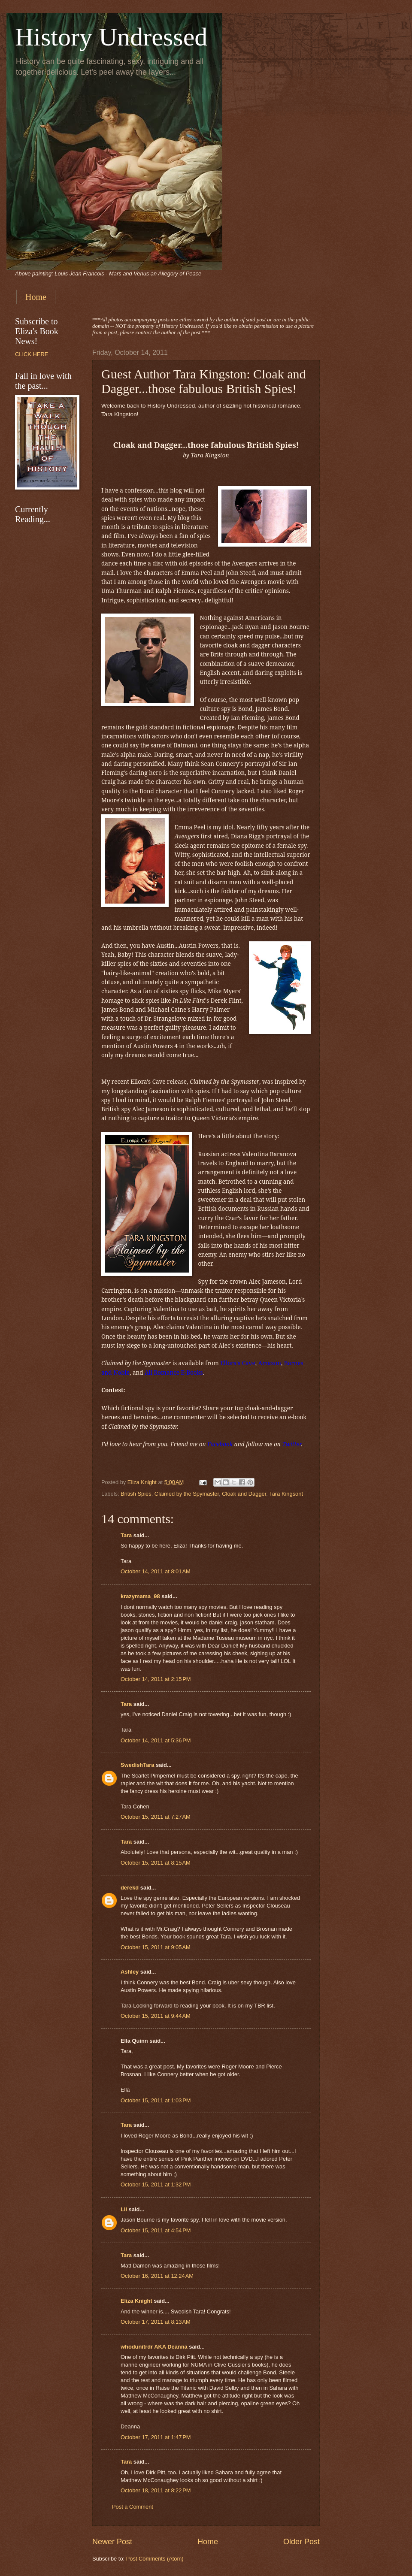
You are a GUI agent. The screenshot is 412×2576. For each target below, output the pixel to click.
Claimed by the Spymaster (186, 1494)
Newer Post (112, 2541)
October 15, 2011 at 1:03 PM (156, 2100)
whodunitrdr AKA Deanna (154, 2346)
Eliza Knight (136, 2301)
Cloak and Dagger (244, 1494)
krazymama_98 (140, 1596)
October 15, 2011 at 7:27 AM (156, 1817)
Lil (124, 2209)
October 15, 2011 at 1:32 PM (156, 2184)
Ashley (130, 1971)
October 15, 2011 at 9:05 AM (156, 1947)
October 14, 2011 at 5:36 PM (156, 1740)
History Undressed (111, 37)
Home (35, 297)
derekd (130, 1887)
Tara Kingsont (286, 1494)
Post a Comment (132, 2506)
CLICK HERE (31, 354)
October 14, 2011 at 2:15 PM (156, 1679)
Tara (126, 1535)
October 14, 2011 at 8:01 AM (156, 1571)
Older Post (301, 2541)
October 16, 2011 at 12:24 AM (157, 2276)
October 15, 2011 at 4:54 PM (156, 2230)
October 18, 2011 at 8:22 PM (156, 2490)
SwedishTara (137, 1765)
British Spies (136, 1494)
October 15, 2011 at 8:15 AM (156, 1862)
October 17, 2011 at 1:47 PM (156, 2437)
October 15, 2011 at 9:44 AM (156, 2016)
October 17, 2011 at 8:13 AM (156, 2322)
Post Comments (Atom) (155, 2558)
